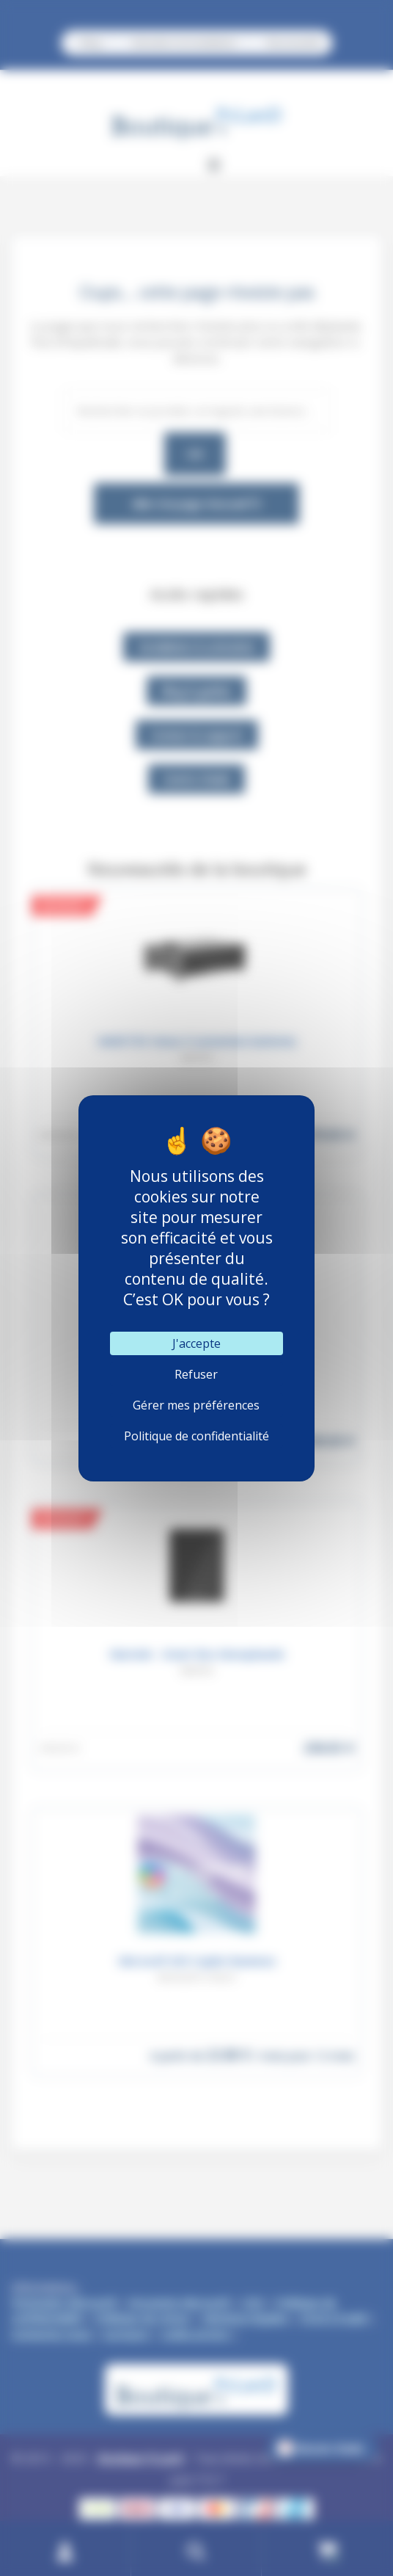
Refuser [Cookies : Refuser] (196, 1374)
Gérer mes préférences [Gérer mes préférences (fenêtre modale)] (196, 1405)
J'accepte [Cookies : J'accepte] (196, 1343)
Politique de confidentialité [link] (196, 1436)
